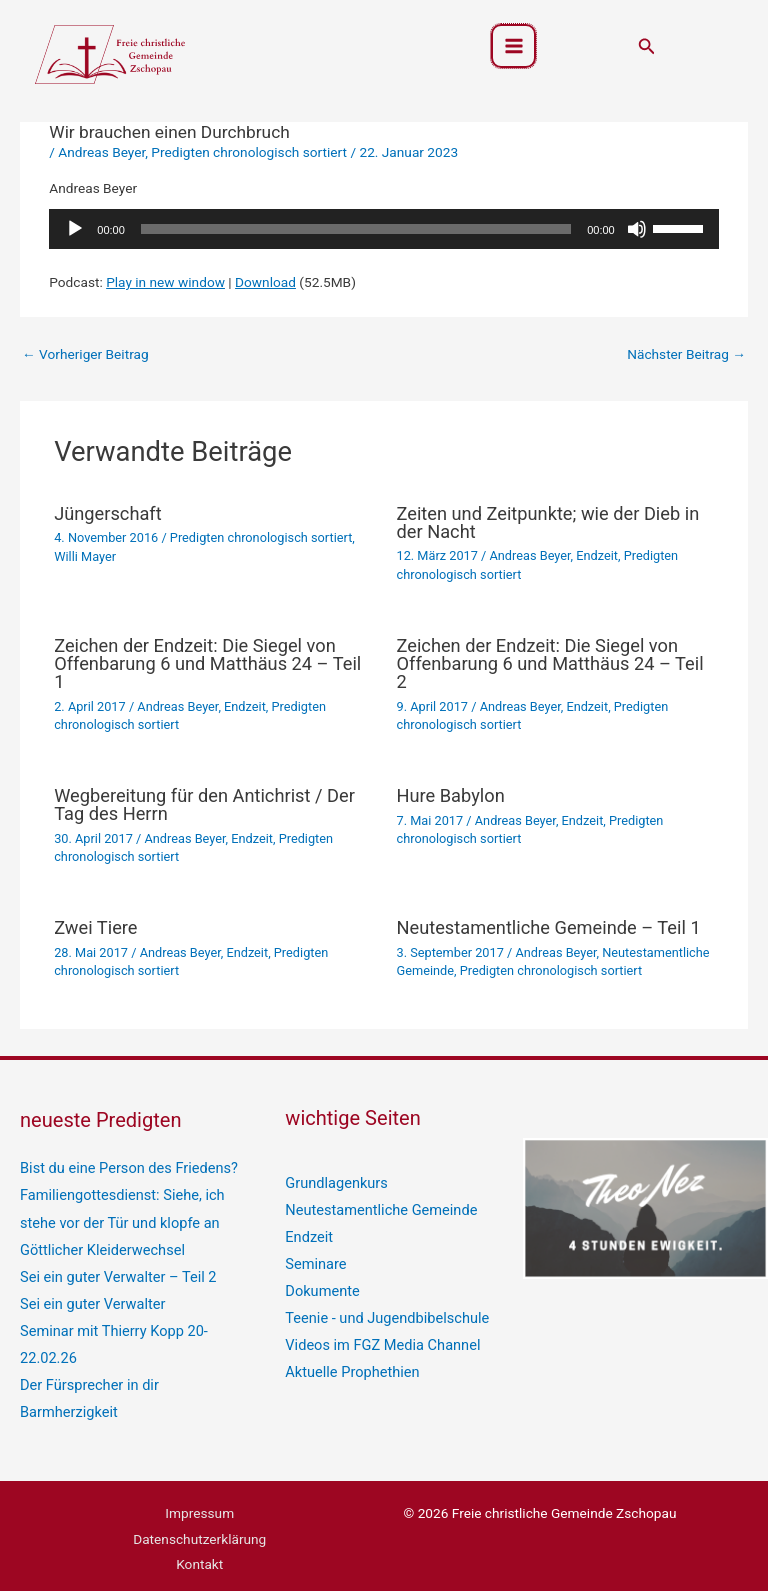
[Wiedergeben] (75, 229)
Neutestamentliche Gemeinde (375, 1207)
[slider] (356, 229)
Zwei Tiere (95, 927)
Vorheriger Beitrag (85, 354)
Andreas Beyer (101, 152)
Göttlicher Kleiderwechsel (97, 1244)
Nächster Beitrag (686, 354)
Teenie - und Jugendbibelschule (380, 1309)
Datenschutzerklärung (199, 1522)
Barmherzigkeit (66, 1396)
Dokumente (320, 1283)
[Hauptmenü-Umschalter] (513, 48)
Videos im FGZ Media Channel (376, 1334)
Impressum (199, 1496)
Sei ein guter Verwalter (88, 1294)
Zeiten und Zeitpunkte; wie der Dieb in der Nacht (548, 522)
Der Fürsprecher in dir (85, 1371)
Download (265, 282)
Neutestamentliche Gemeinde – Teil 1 (549, 927)
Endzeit (597, 555)
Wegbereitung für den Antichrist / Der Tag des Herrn (204, 804)
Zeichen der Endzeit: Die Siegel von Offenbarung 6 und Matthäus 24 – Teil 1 (207, 663)
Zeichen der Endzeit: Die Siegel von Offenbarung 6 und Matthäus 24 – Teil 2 (550, 663)
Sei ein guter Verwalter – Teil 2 (112, 1269)
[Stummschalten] (637, 229)
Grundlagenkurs (333, 1182)
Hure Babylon (451, 795)
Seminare (313, 1258)
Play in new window (165, 282)
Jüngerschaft (108, 513)
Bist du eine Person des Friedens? (122, 1167)
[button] (647, 48)
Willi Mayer (85, 556)
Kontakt (199, 1547)
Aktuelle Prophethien (348, 1359)
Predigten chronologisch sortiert (249, 152)
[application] (383, 229)
